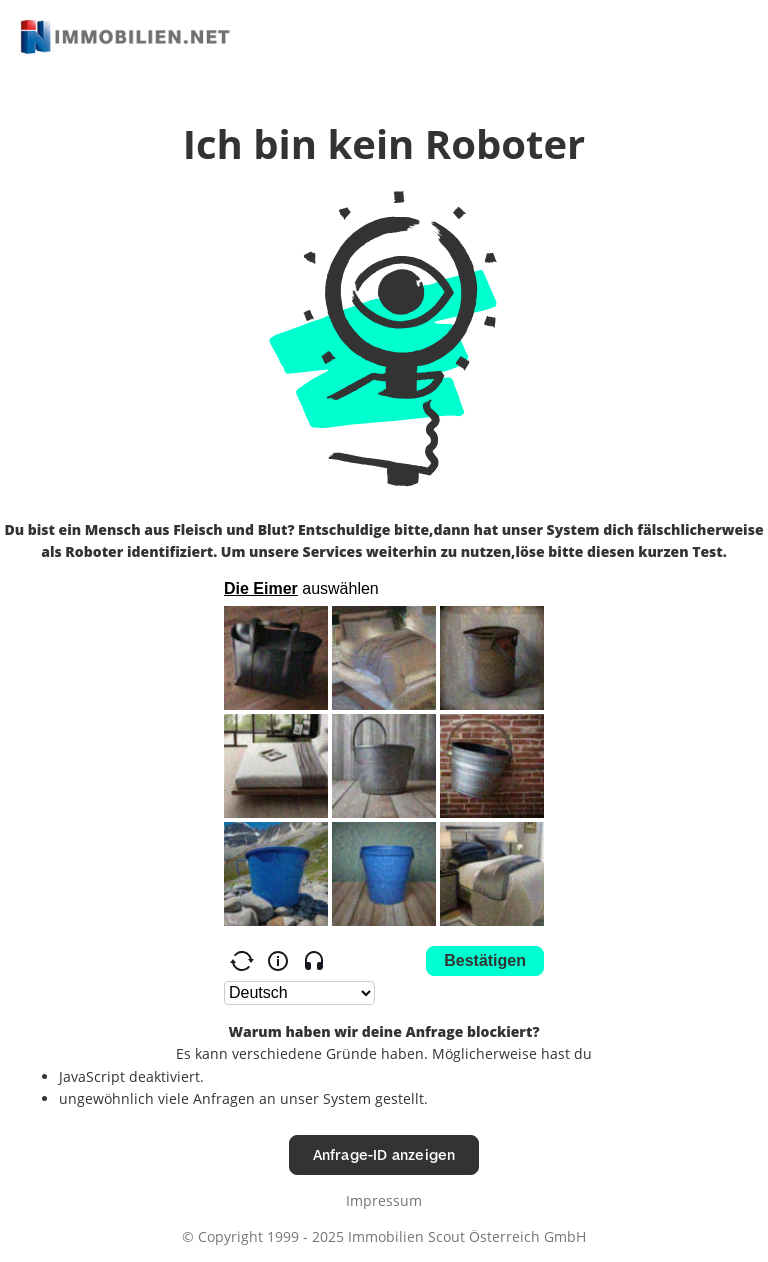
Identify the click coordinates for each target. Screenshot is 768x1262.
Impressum (384, 1200)
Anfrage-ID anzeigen (384, 1154)
